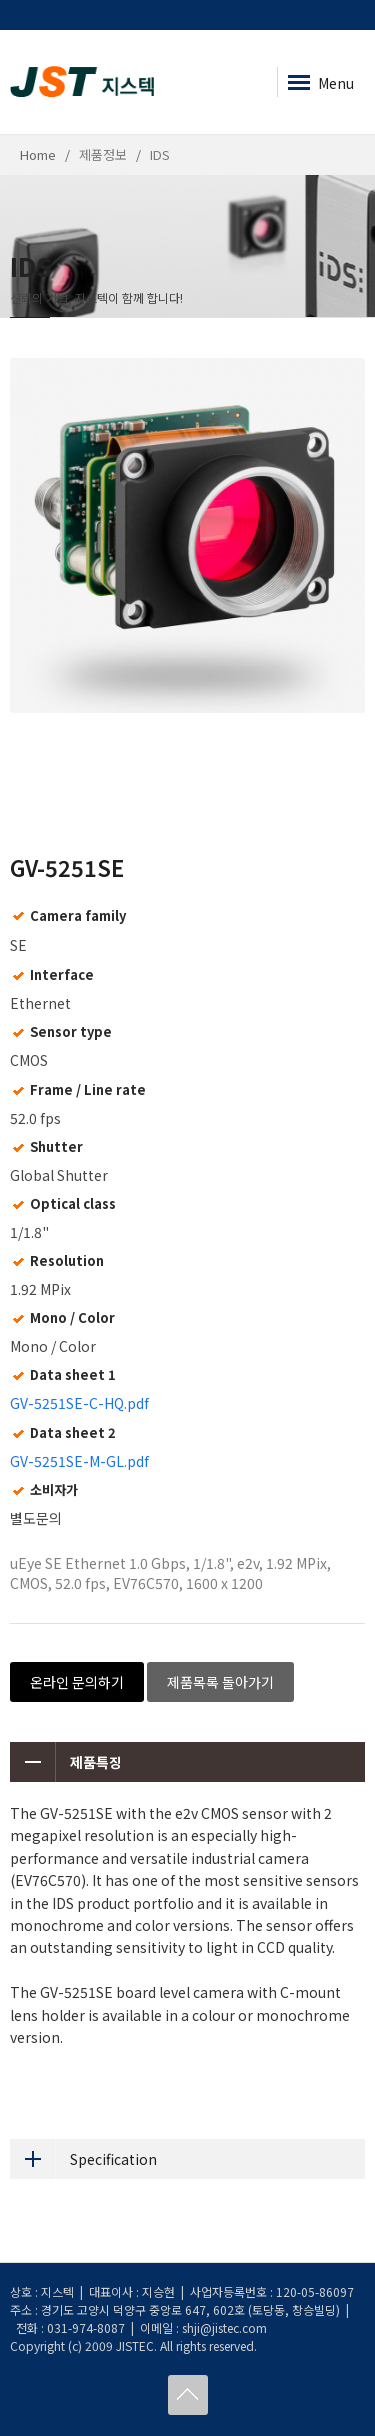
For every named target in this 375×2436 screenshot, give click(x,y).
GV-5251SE (67, 867)
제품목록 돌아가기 (220, 1682)
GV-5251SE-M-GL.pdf (79, 1461)
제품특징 (66, 1762)
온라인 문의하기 (77, 1682)
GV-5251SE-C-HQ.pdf (79, 1403)
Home (38, 154)
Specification (83, 2159)
